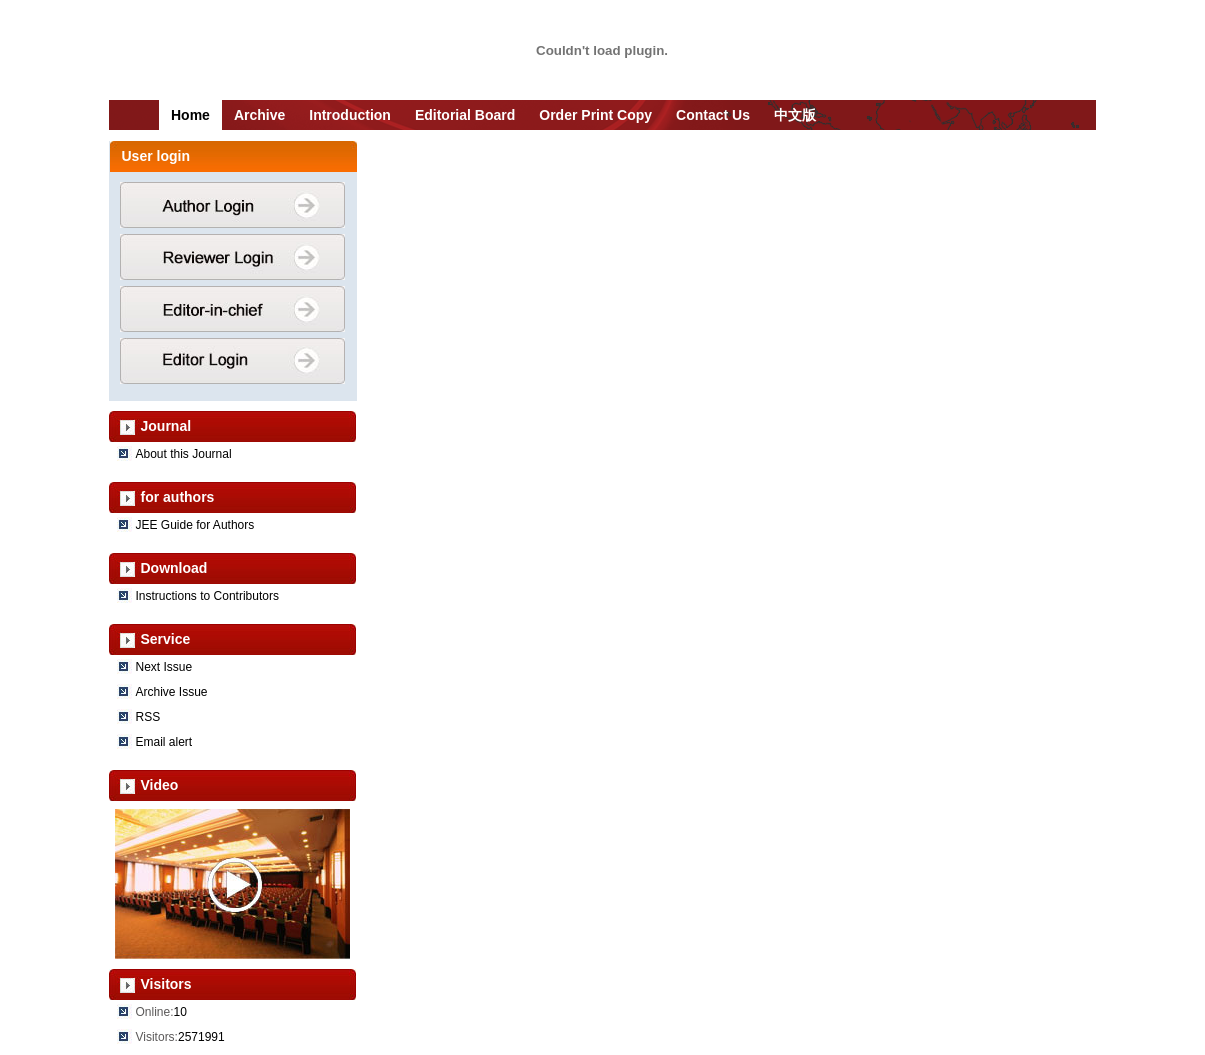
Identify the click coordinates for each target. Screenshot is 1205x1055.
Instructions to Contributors (207, 596)
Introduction (350, 115)
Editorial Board (465, 115)
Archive (259, 115)
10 (180, 1012)
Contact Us (713, 115)
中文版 (795, 115)
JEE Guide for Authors (195, 525)
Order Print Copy (595, 115)
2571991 (201, 1037)
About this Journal (184, 454)
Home (190, 115)
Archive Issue (172, 692)
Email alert (164, 742)
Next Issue (164, 667)
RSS (148, 717)
